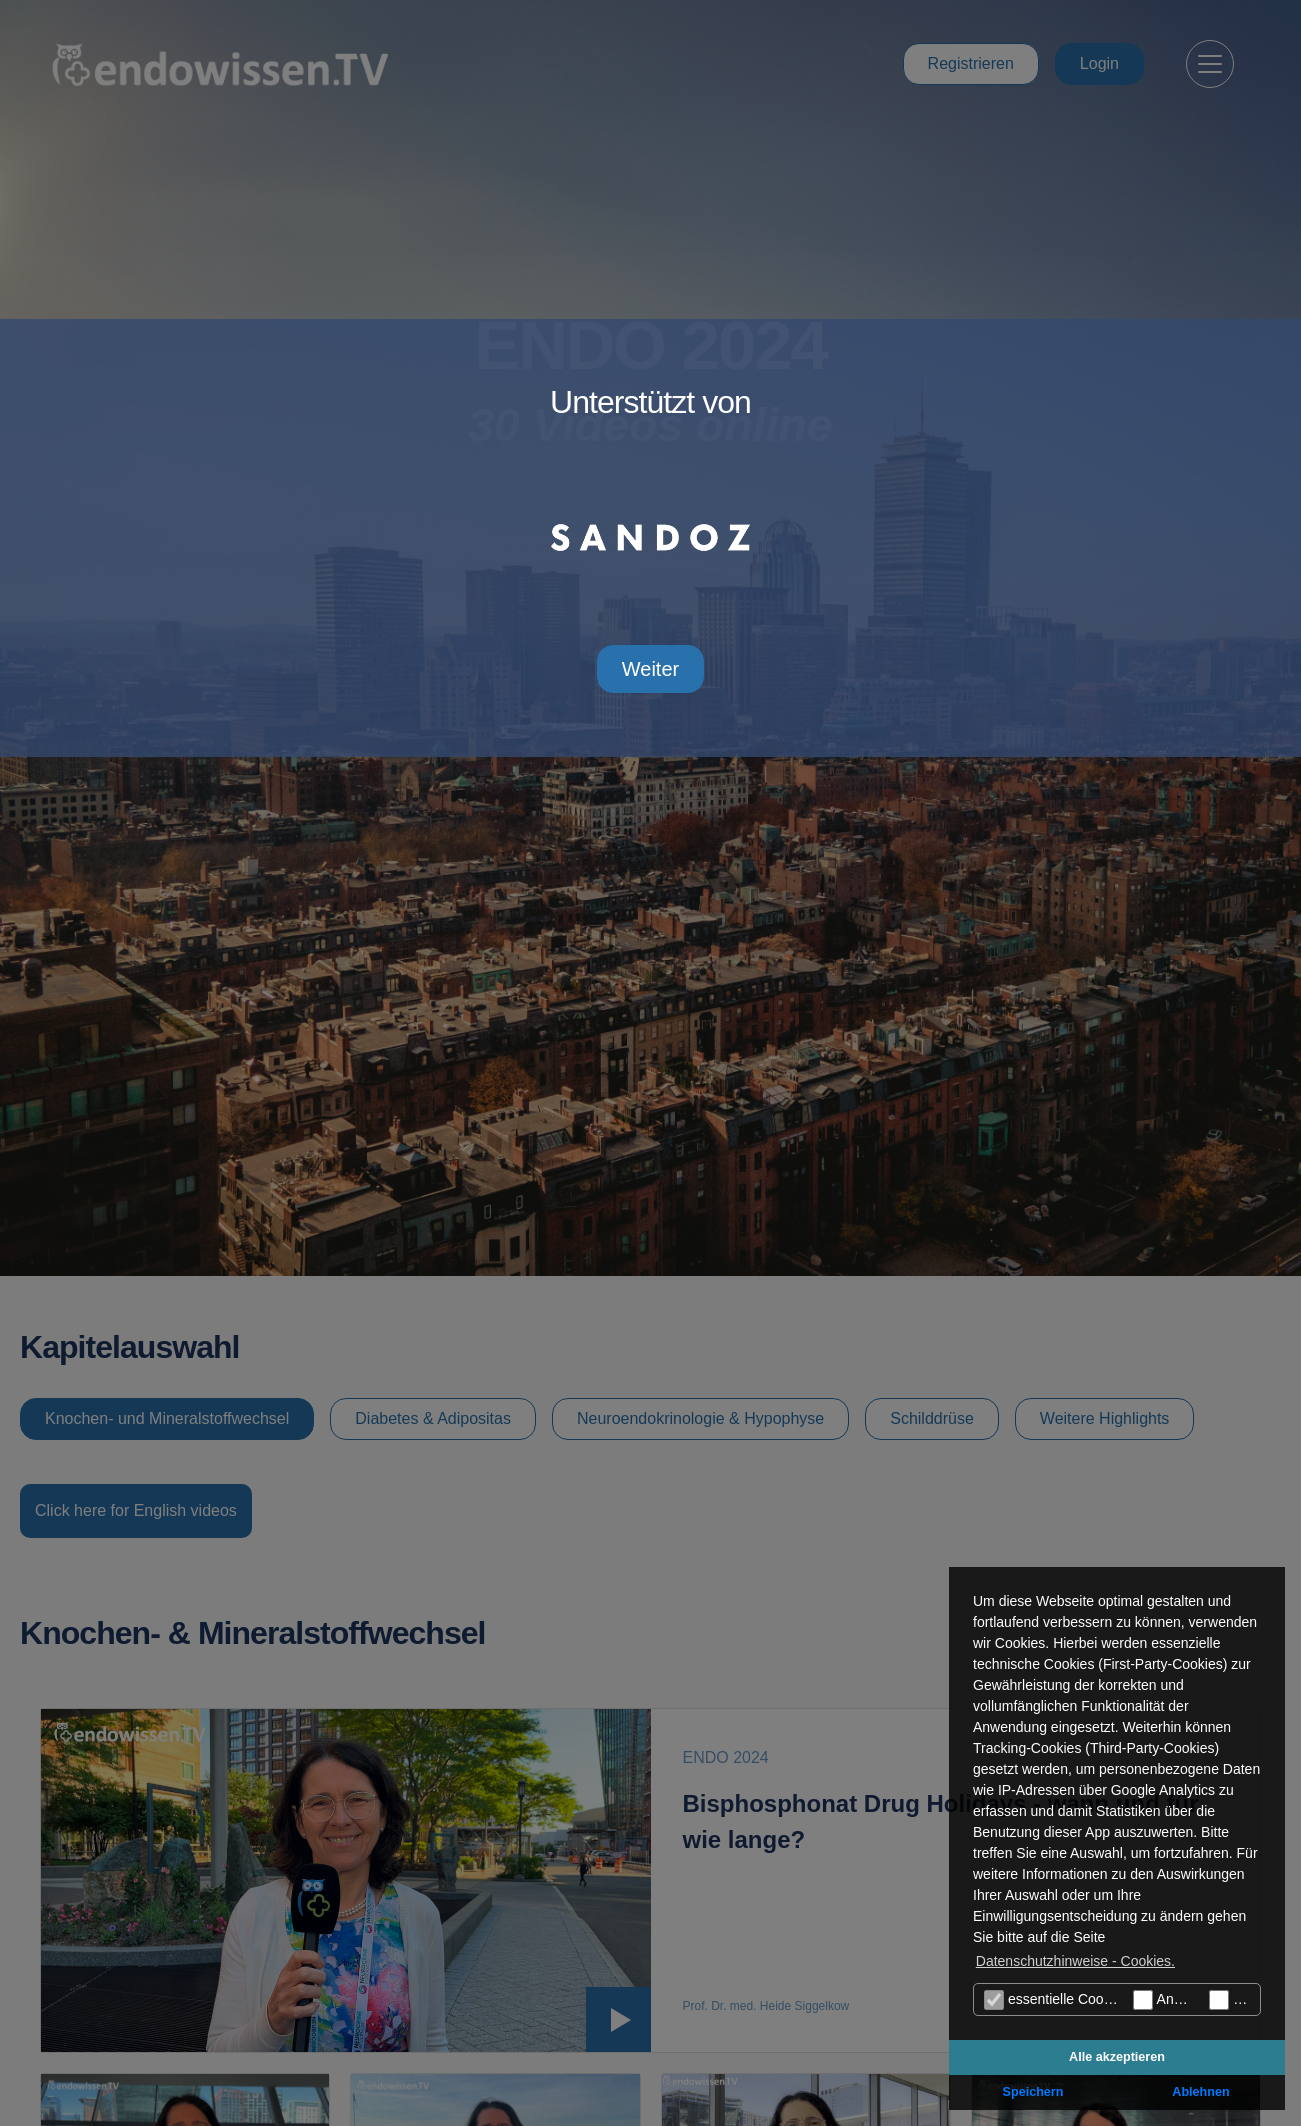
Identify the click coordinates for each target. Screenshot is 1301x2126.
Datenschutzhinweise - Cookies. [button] (1075, 1961)
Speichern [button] (1033, 2092)
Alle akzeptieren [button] (1117, 2057)
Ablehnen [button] (1200, 2092)
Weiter (650, 669)
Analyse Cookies (1166, 2000)
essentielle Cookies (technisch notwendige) (1056, 2000)
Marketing (1234, 2000)
